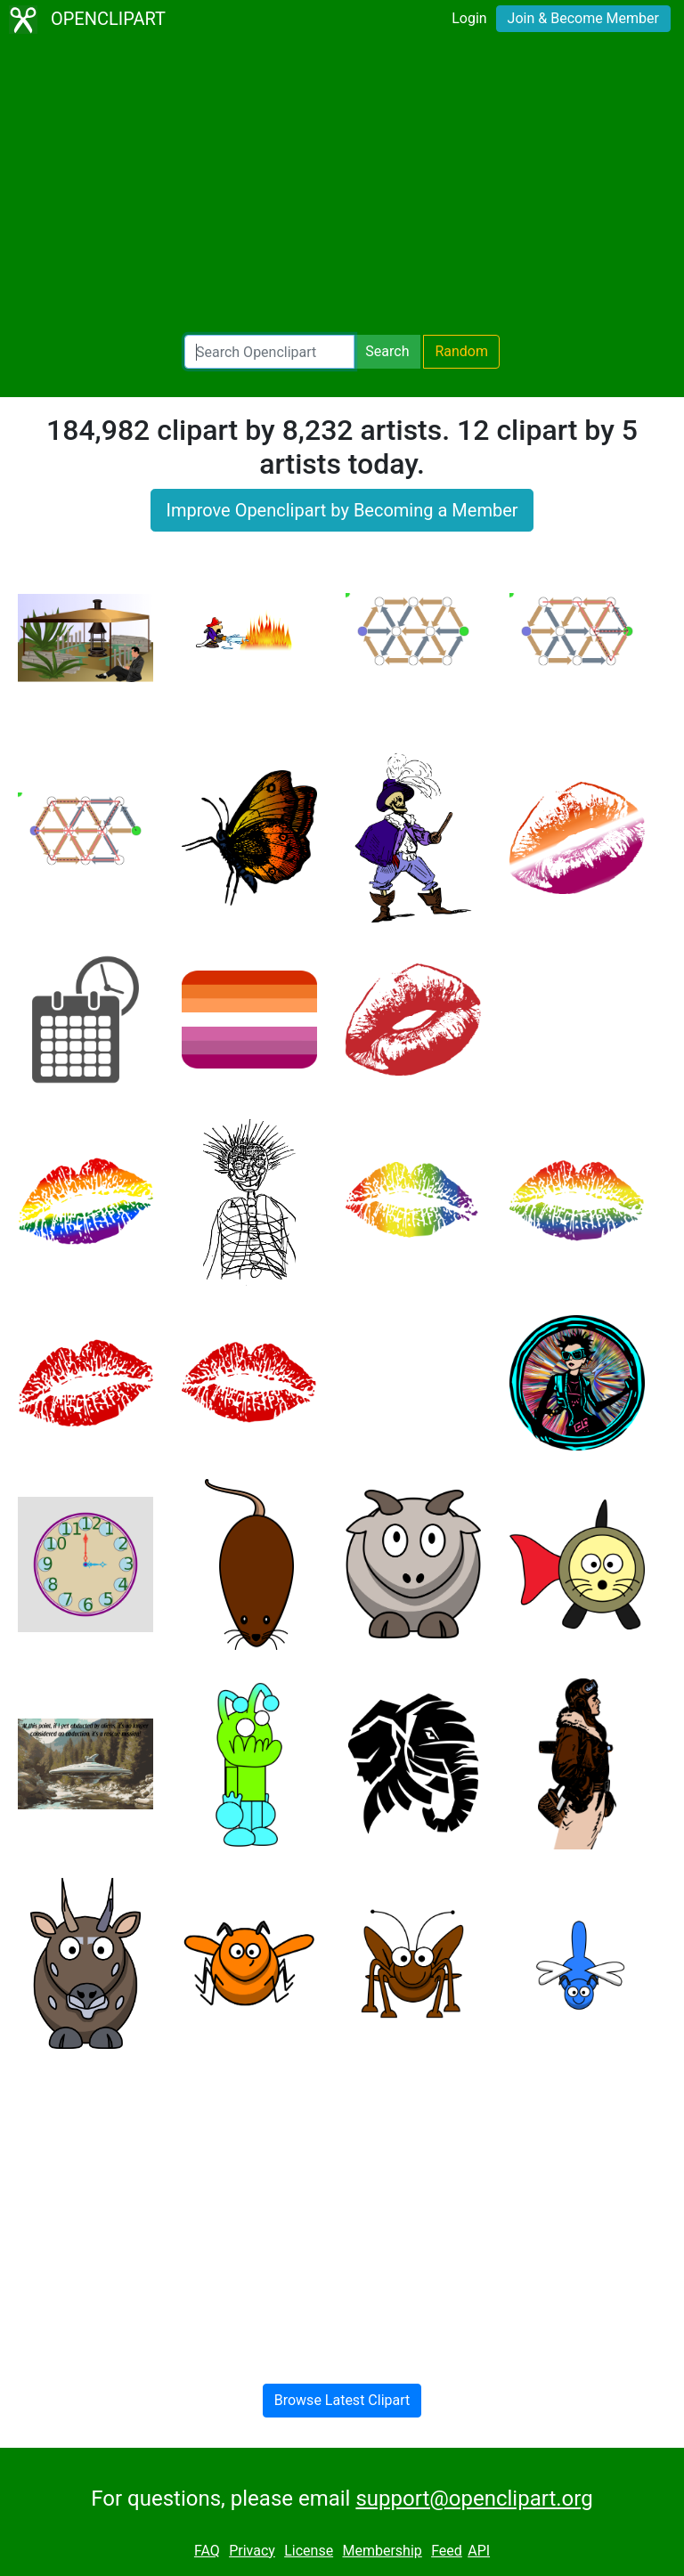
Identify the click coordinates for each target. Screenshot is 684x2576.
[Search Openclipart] (269, 352)
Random (461, 351)
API (479, 2550)
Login (469, 18)
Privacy (252, 2550)
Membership (381, 2550)
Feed (446, 2550)
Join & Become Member (583, 18)
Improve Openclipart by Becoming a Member (341, 510)
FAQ (207, 2550)
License (308, 2550)
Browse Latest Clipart (342, 2400)
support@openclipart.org (473, 2498)
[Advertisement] (342, 187)
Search (387, 351)
